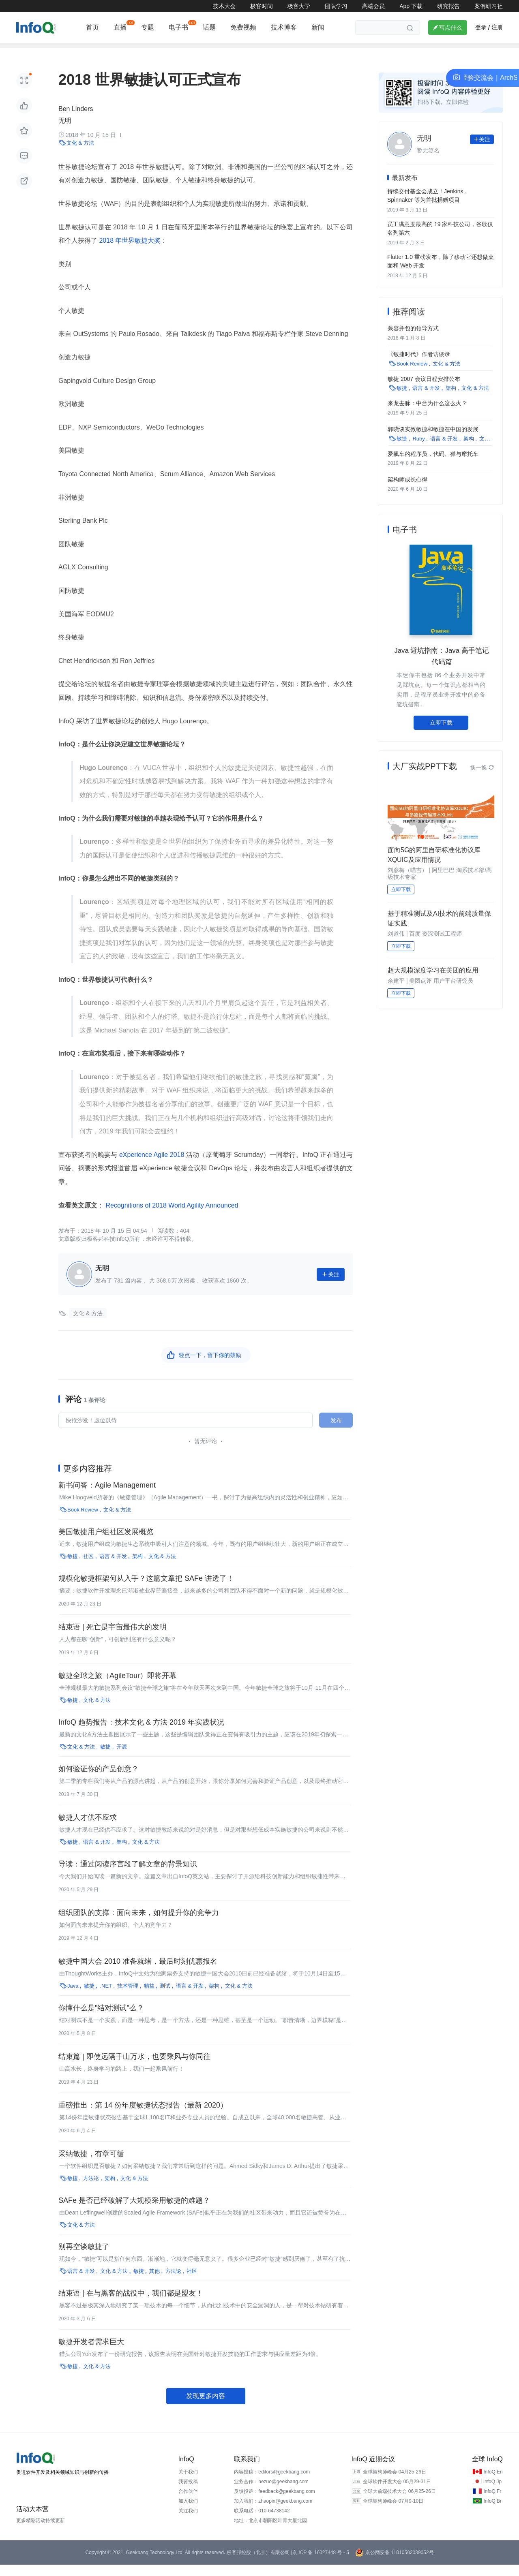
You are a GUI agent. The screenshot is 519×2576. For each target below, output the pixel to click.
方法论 (91, 2190)
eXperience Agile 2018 (151, 1166)
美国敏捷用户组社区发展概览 (105, 1543)
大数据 (412, 51)
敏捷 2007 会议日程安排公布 (424, 388)
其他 (154, 2282)
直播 (120, 27)
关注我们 (188, 2522)
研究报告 (448, 6)
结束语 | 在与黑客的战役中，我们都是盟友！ (130, 2304)
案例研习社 (488, 6)
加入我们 (188, 2512)
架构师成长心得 (407, 486)
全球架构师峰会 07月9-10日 (393, 2512)
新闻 (317, 27)
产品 (346, 51)
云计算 (113, 51)
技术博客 (284, 27)
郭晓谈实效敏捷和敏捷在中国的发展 (433, 437)
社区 (88, 1568)
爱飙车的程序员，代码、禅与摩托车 (433, 461)
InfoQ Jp (492, 2493)
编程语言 (79, 51)
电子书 (178, 27)
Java (72, 1997)
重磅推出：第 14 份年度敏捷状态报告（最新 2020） (142, 2116)
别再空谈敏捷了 (83, 2258)
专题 (147, 27)
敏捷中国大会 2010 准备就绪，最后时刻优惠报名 (137, 1973)
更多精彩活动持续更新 (40, 2532)
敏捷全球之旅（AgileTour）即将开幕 (117, 1687)
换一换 (482, 775)
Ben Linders (75, 120)
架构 (22, 51)
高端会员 (373, 6)
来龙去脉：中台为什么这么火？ (427, 412)
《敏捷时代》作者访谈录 (419, 364)
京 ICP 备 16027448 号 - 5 (320, 2564)
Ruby (418, 446)
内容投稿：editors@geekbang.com (272, 2483)
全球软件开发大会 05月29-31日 (397, 2493)
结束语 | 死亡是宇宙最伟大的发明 (112, 1638)
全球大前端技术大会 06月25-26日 (399, 2502)
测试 (165, 1997)
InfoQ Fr (492, 2502)
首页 (92, 27)
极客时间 (261, 6)
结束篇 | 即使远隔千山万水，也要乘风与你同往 (134, 2068)
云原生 (317, 51)
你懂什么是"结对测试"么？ (101, 2019)
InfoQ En (492, 2483)
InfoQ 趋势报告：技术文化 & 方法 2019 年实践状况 (141, 1733)
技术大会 (224, 6)
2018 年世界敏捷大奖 (129, 251)
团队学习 (336, 6)
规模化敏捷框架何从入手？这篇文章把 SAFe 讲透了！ (146, 1590)
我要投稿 (188, 2493)
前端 (48, 51)
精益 (149, 1997)
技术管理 (194, 51)
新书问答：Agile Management (107, 1496)
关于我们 (188, 2483)
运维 (226, 51)
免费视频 (243, 27)
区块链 (254, 51)
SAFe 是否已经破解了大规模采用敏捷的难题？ (134, 2212)
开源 (162, 51)
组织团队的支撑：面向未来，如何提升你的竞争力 (138, 1924)
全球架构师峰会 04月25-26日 (394, 2483)
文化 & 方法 (80, 154)
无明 (64, 131)
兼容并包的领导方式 (413, 339)
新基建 (286, 51)
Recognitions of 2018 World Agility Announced (171, 1216)
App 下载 (410, 6)
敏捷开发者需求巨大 (91, 2353)
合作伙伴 (188, 2502)
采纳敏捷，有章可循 (91, 2165)
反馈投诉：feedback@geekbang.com (274, 2502)
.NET (106, 1997)
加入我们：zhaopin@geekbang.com (273, 2512)
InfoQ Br (492, 2512)
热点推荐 (378, 51)
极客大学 (298, 6)
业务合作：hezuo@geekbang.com (271, 2493)
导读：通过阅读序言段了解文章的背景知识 (127, 1875)
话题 (209, 27)
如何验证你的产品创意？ (98, 1780)
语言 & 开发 (113, 1568)
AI (139, 51)
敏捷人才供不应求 (87, 1829)
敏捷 (72, 1568)
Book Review (82, 1521)
